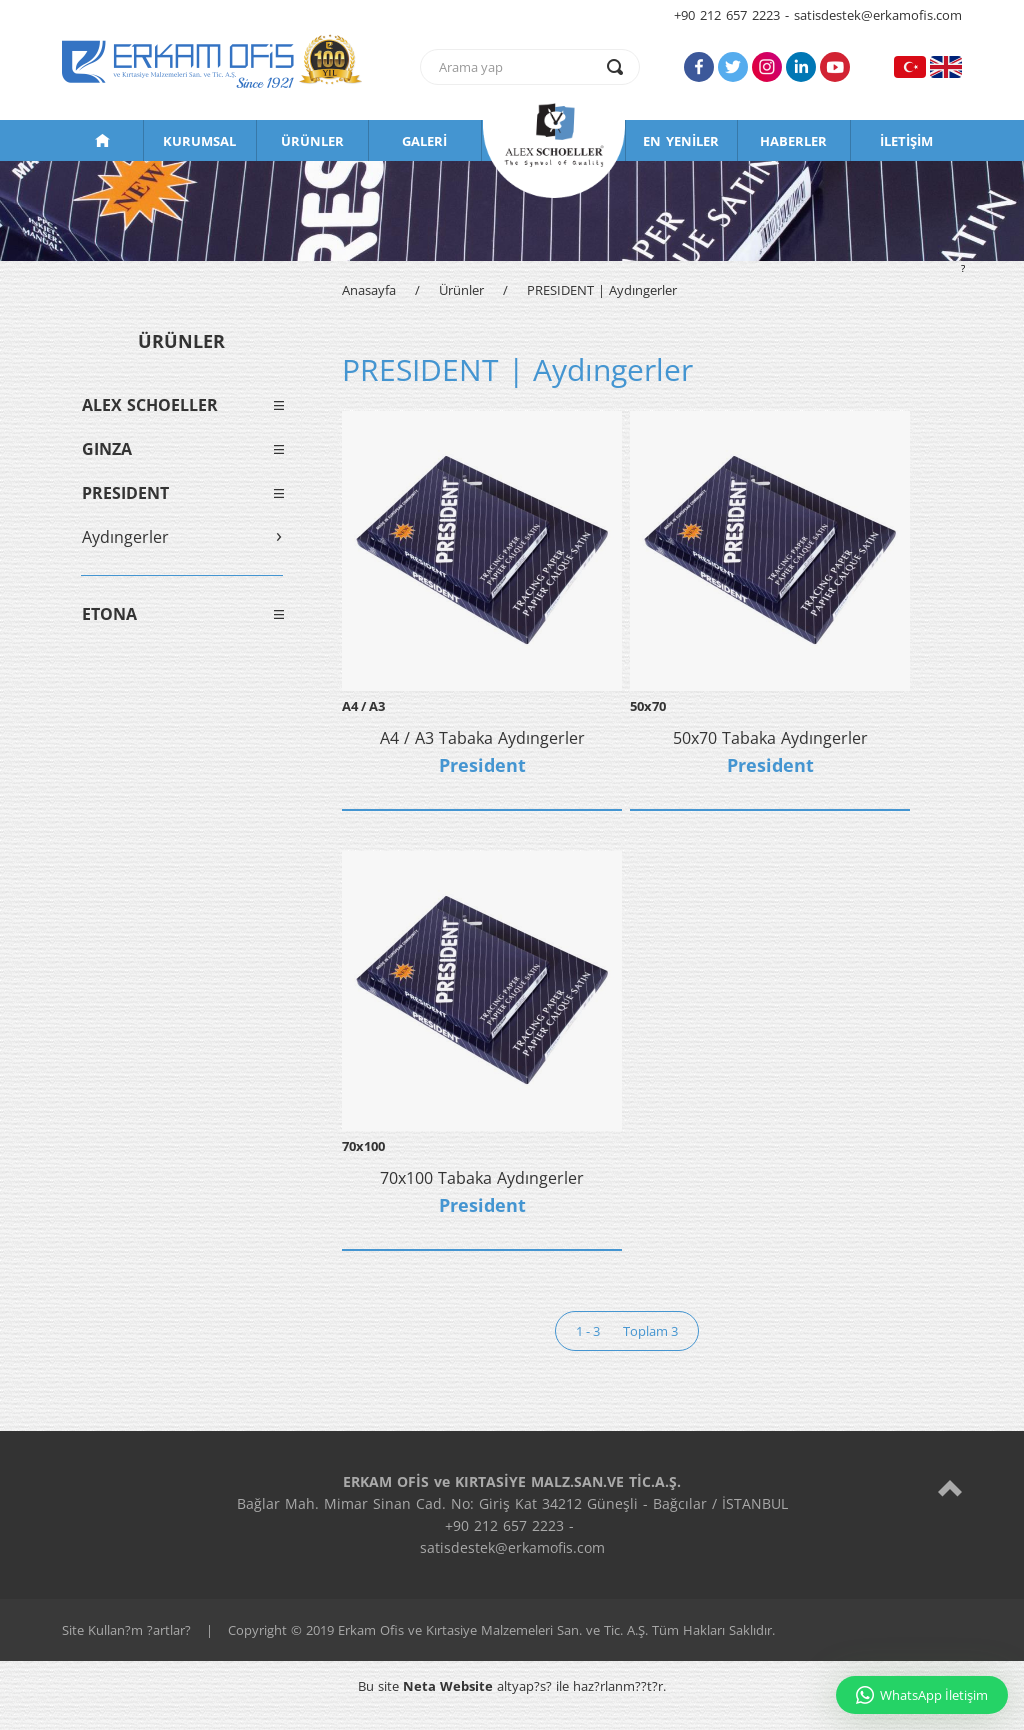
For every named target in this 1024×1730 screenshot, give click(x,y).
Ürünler (461, 290)
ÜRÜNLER (312, 141)
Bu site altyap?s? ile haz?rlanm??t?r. (512, 1686)
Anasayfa (369, 290)
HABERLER (793, 141)
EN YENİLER (681, 141)
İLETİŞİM (906, 141)
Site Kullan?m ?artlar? (126, 1630)
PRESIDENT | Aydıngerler (602, 290)
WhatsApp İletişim (922, 1695)
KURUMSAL (199, 141)
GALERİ (424, 141)
